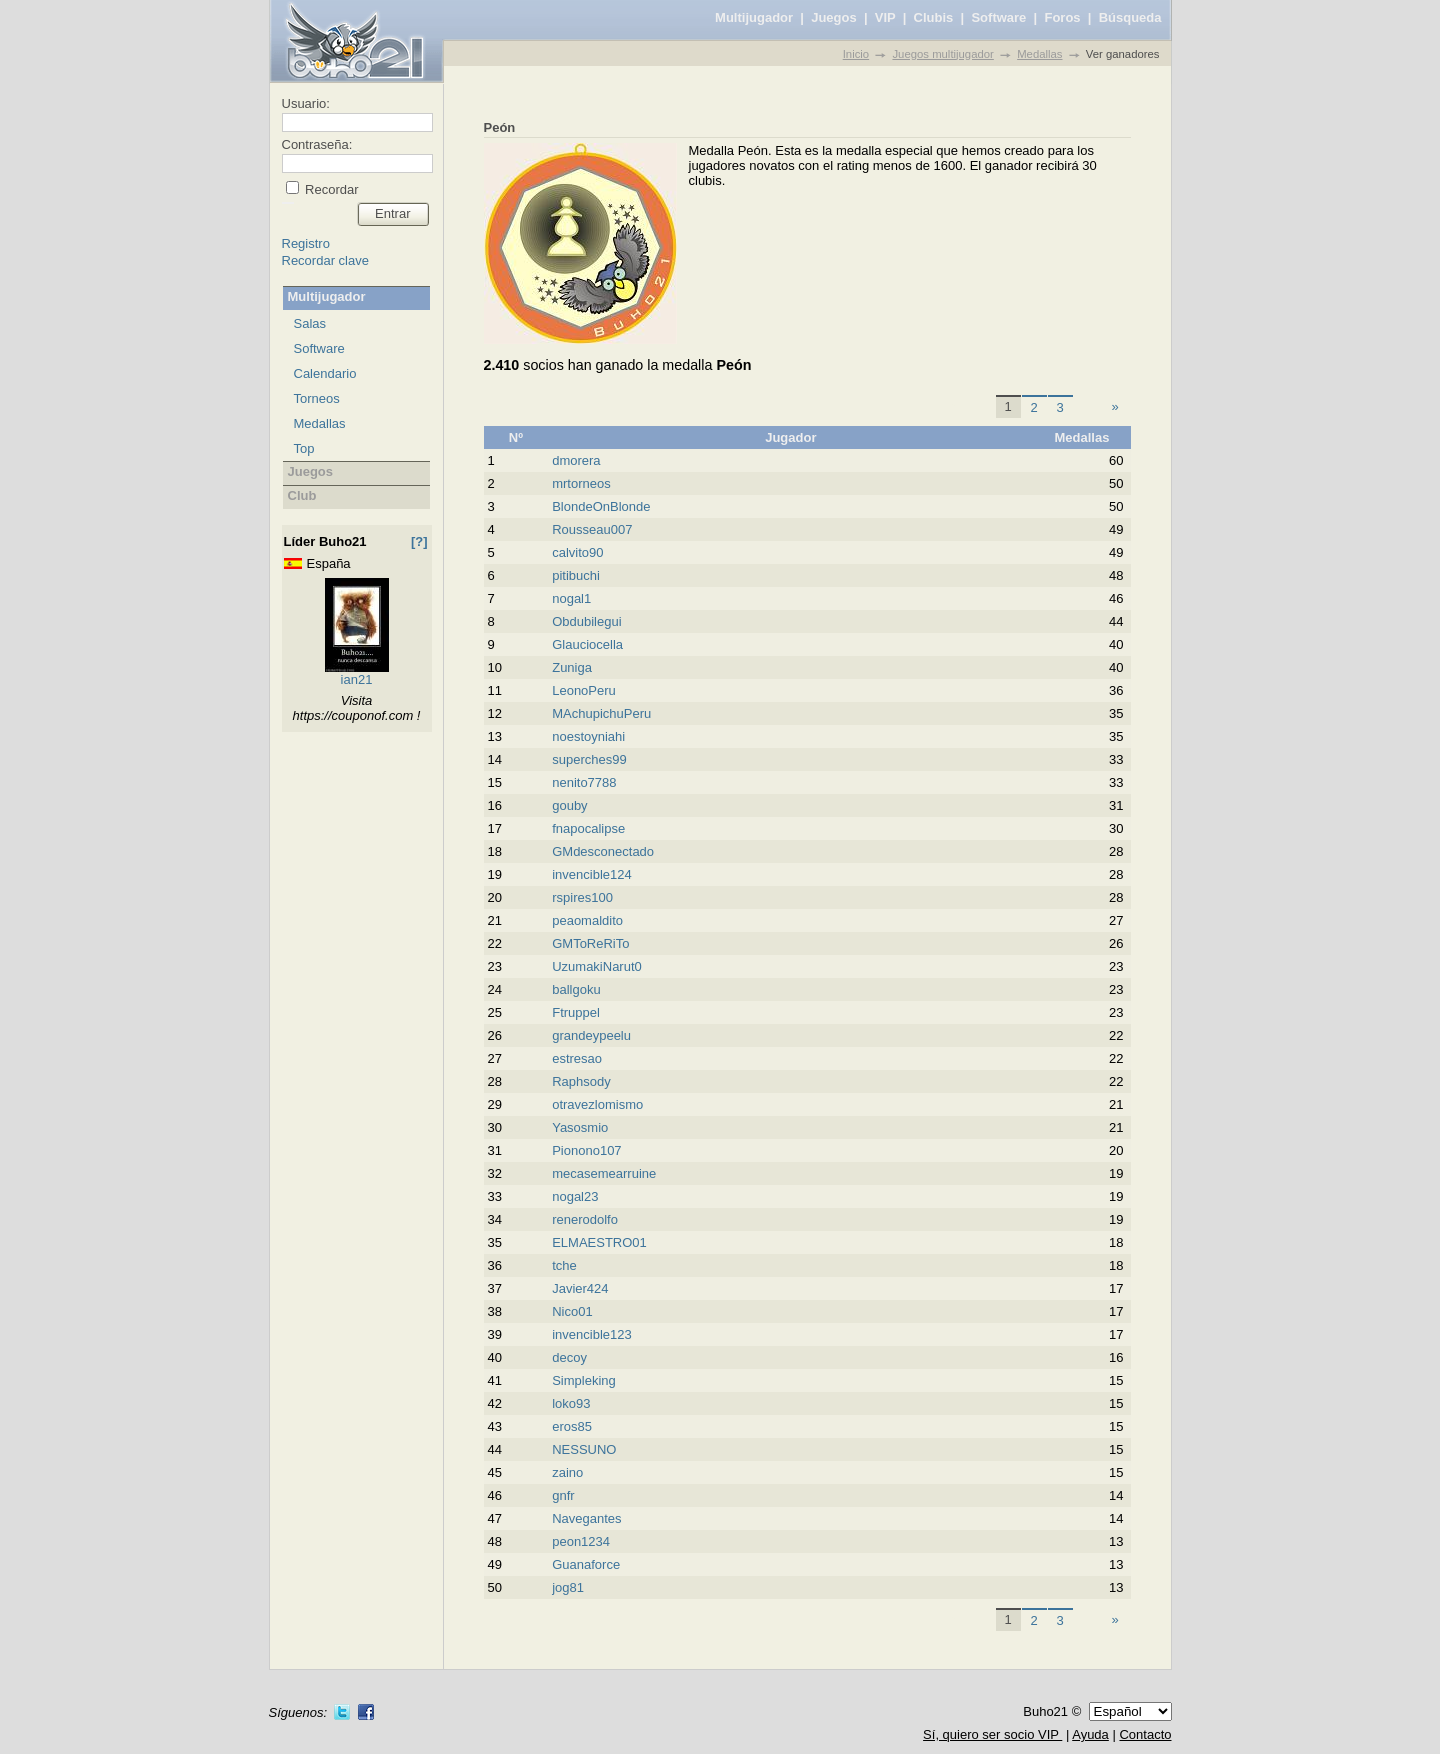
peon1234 (581, 1541)
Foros (1062, 17)
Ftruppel (576, 1012)
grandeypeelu (591, 1035)
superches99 (589, 759)
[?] (419, 541)
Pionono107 (586, 1150)
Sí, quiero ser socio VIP (992, 1734)
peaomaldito (587, 920)
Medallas (1039, 54)
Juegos (834, 17)
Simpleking (584, 1380)
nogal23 (575, 1196)
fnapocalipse (588, 828)
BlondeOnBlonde (601, 506)
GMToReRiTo (590, 943)
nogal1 (571, 598)
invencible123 (592, 1334)
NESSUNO (584, 1449)
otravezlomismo (597, 1104)
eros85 (572, 1426)
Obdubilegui (586, 621)
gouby (569, 805)
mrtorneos (581, 483)
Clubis (934, 17)
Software (998, 17)
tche (564, 1265)
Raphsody (581, 1081)
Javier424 (580, 1288)
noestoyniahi (588, 736)
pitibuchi (576, 575)
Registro (306, 243)
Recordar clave (325, 260)
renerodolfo (585, 1219)
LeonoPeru (584, 690)
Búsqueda (1130, 17)
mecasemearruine (604, 1173)
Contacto (1145, 1734)
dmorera (576, 460)
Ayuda (1090, 1734)
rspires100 (582, 897)
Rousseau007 (592, 529)
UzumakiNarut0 (597, 966)
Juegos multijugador (942, 54)
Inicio (856, 54)
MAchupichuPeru (601, 713)
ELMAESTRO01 (599, 1242)
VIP (885, 17)
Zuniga (572, 667)
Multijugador (754, 17)
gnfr (563, 1495)
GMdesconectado (603, 851)
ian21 (357, 679)
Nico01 (572, 1311)
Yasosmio (580, 1127)
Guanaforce (586, 1564)
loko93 (571, 1403)
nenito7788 (584, 782)
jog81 (568, 1587)
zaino (567, 1472)
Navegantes (586, 1518)
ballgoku (576, 989)
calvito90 (577, 552)
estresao (577, 1058)
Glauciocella (587, 644)
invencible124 (592, 874)
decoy (569, 1357)
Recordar (330, 189)
